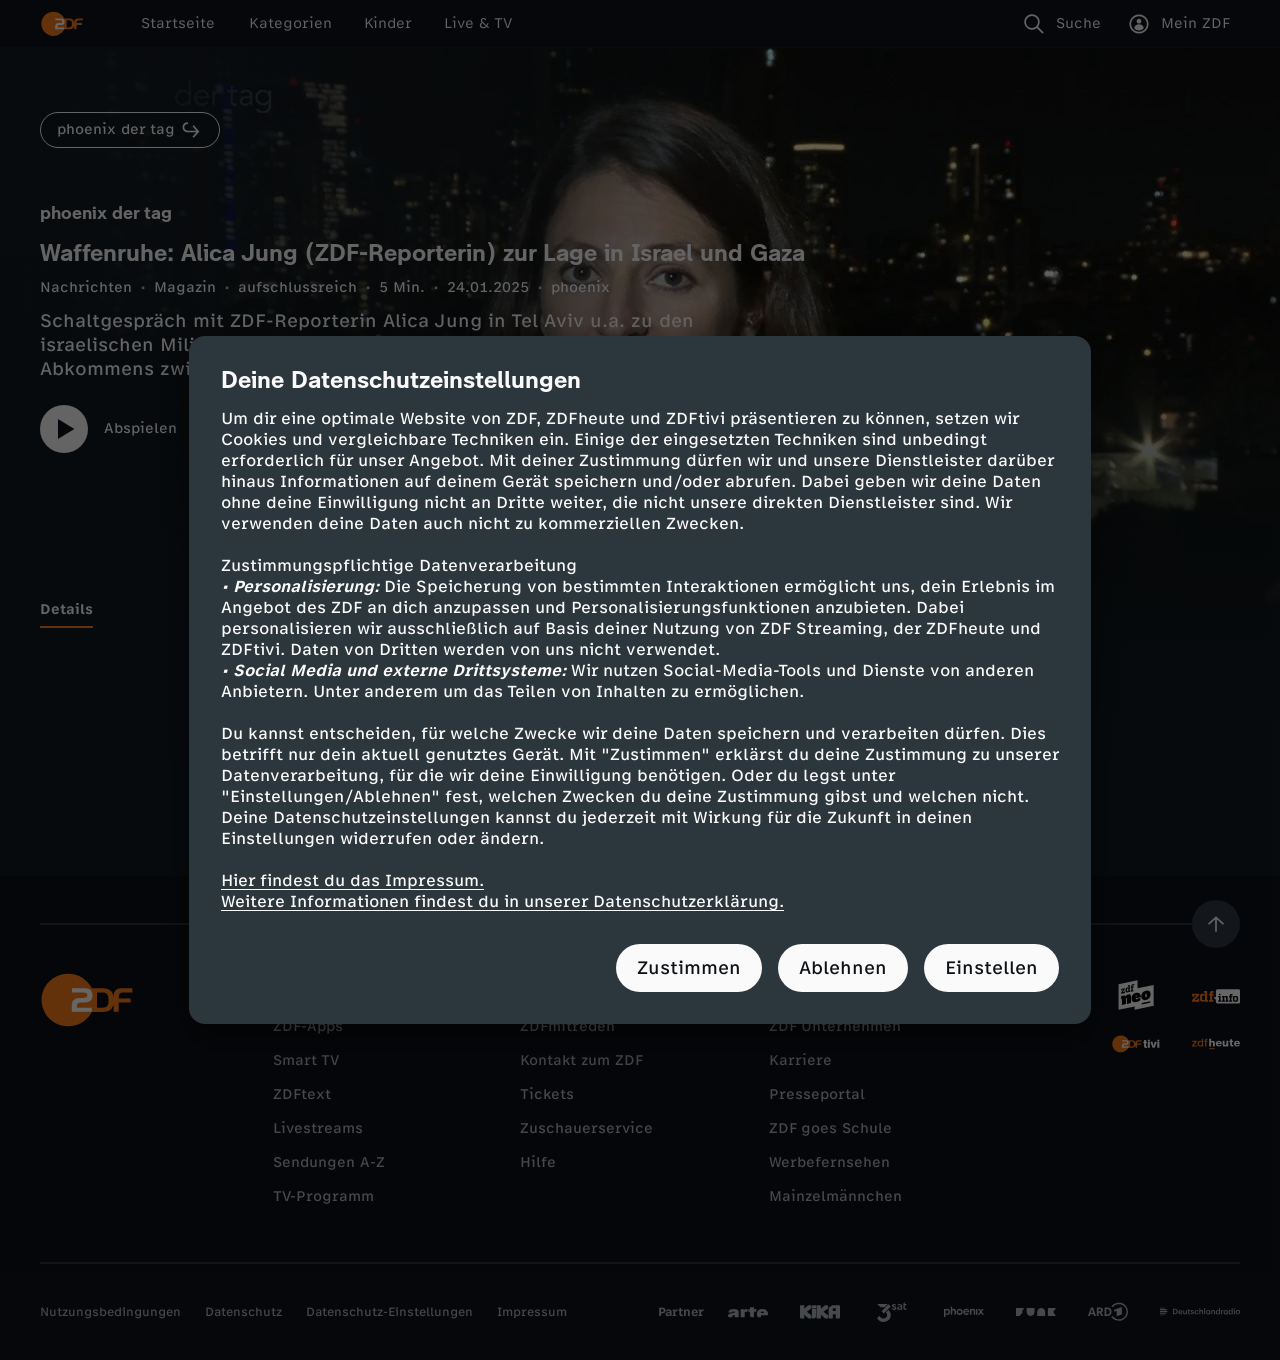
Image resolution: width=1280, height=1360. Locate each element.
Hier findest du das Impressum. (352, 880)
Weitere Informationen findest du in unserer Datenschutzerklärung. (502, 901)
